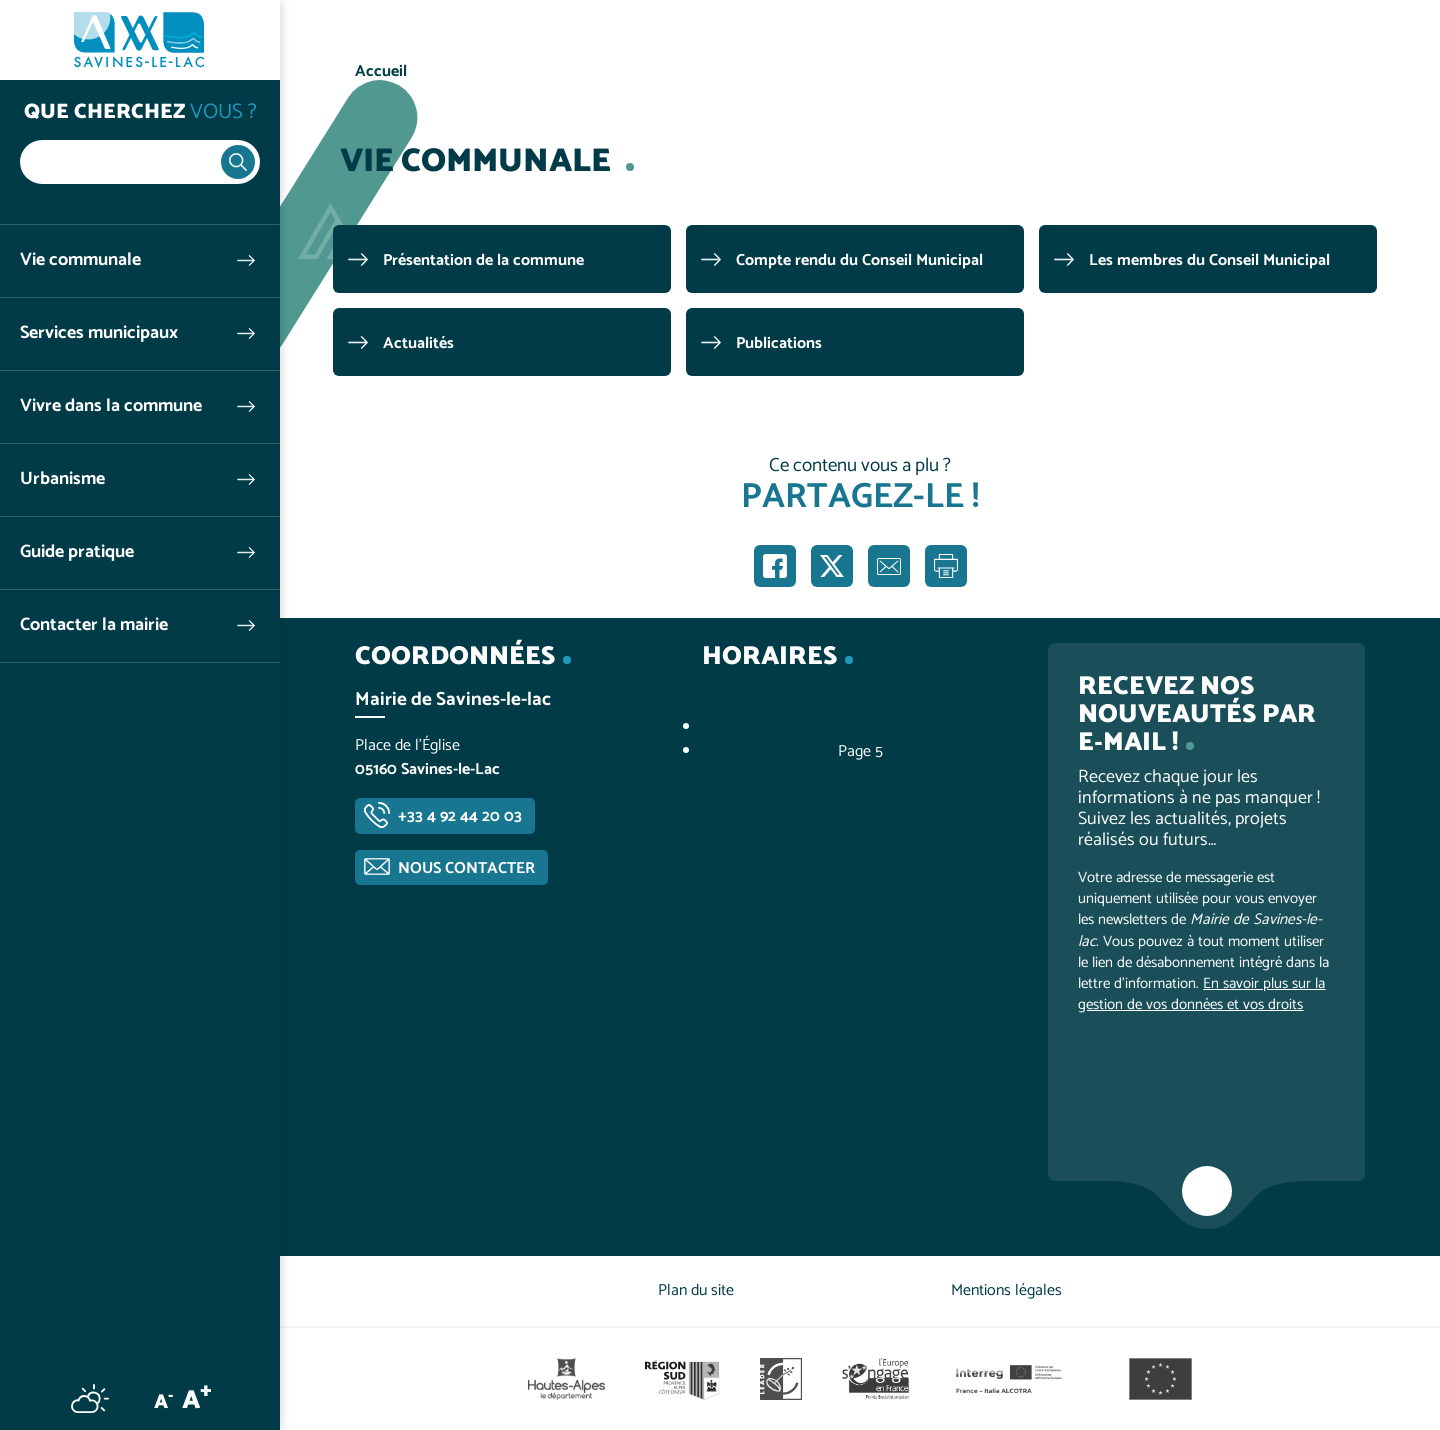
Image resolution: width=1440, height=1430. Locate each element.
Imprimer (946, 566)
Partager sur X (832, 566)
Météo (90, 1398)
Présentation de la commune (483, 260)
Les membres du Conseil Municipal (1209, 260)
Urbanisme (62, 479)
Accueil (381, 71)
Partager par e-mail (889, 566)
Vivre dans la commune (111, 406)
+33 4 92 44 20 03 (460, 816)
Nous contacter (466, 868)
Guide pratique (77, 552)
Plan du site (696, 1290)
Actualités (418, 343)
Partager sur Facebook (775, 566)
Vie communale (80, 260)
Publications (779, 343)
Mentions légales (1006, 1290)
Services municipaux (99, 333)
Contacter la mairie (94, 625)
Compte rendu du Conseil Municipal (859, 260)
